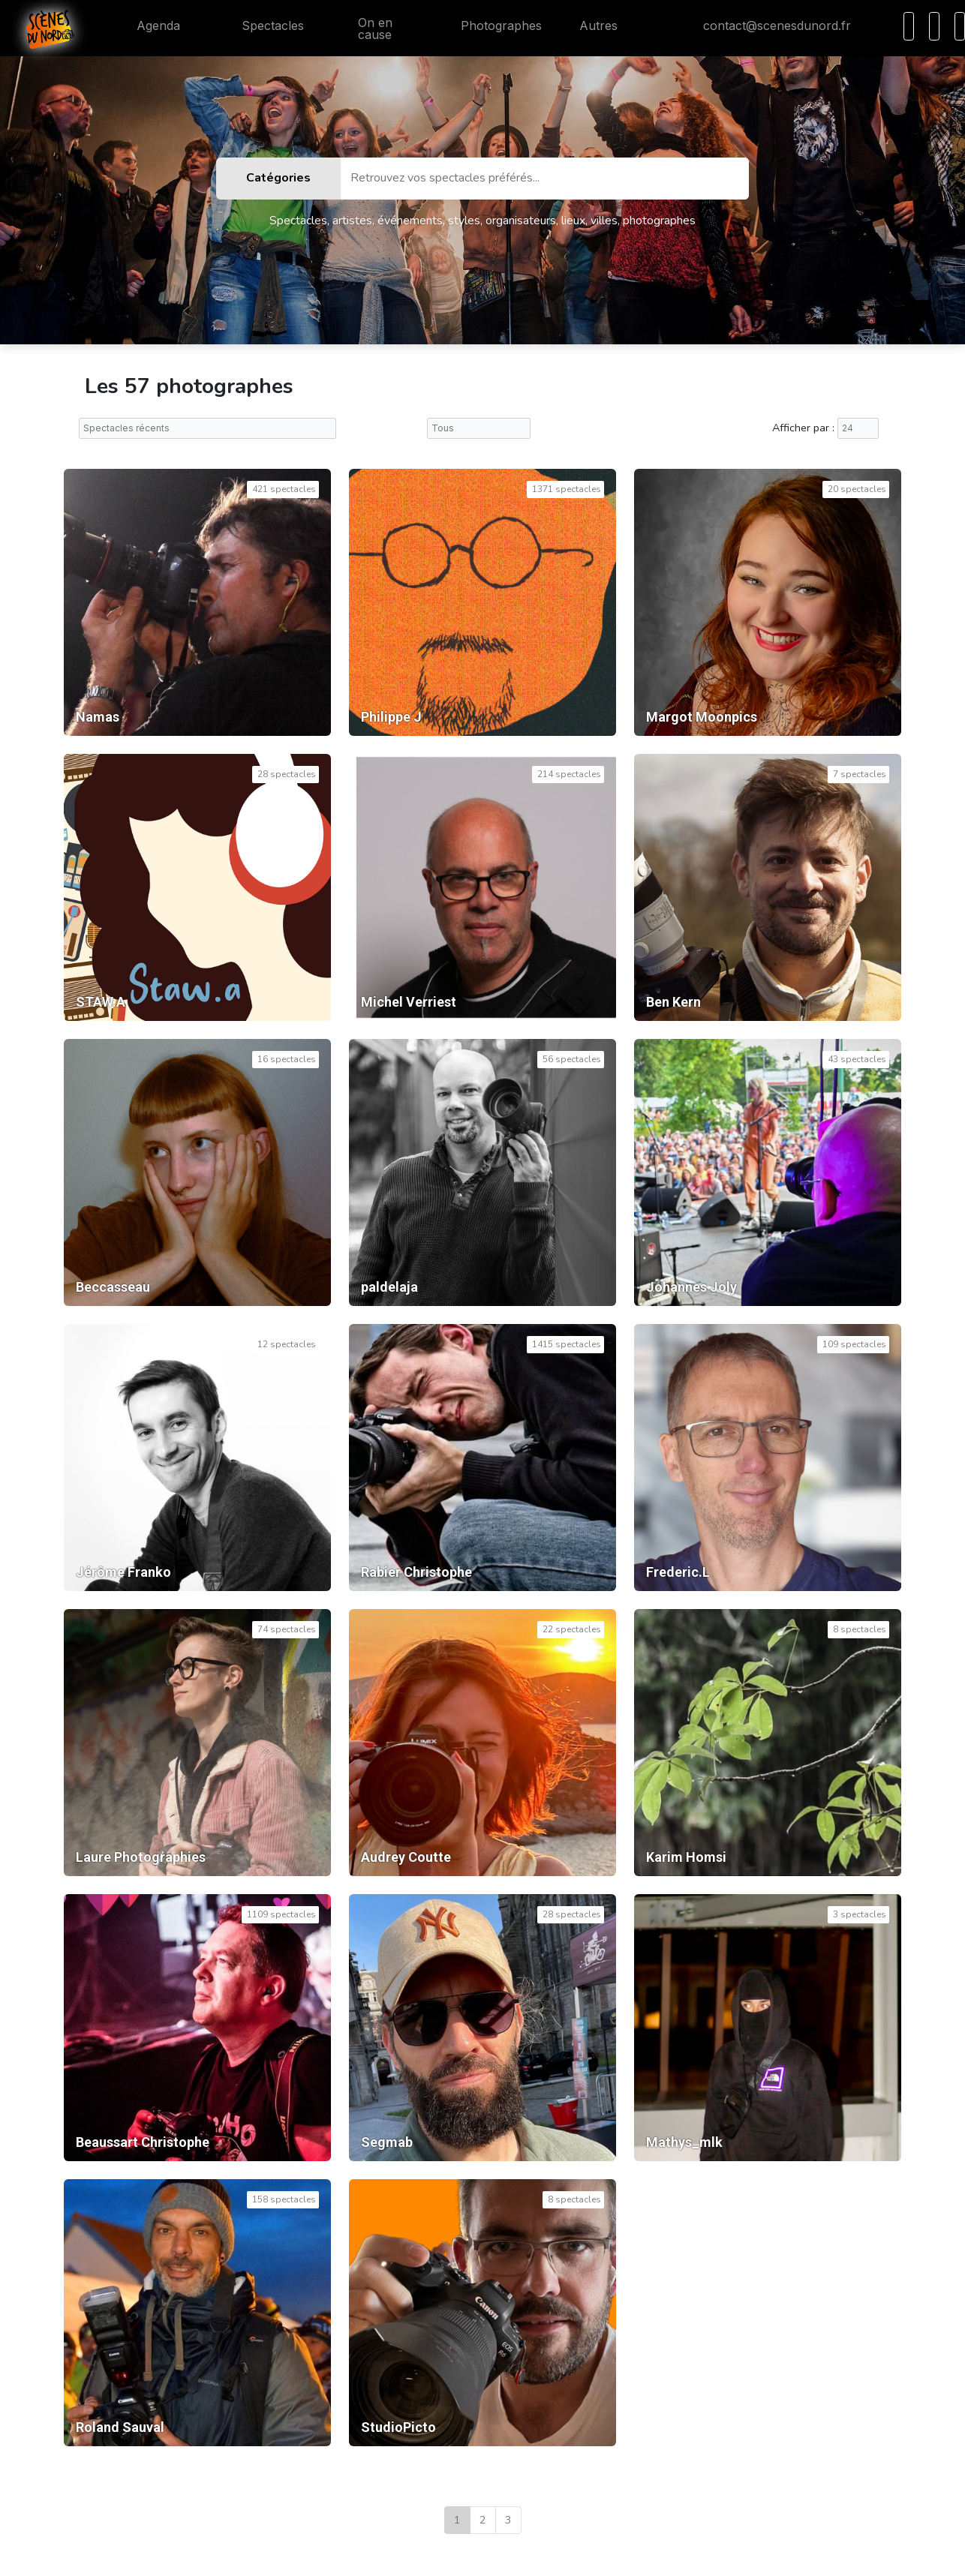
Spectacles (261, 26)
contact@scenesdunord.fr (765, 26)
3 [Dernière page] (508, 2519)
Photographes (489, 26)
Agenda (146, 26)
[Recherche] (908, 26)
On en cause (366, 28)
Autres (607, 26)
